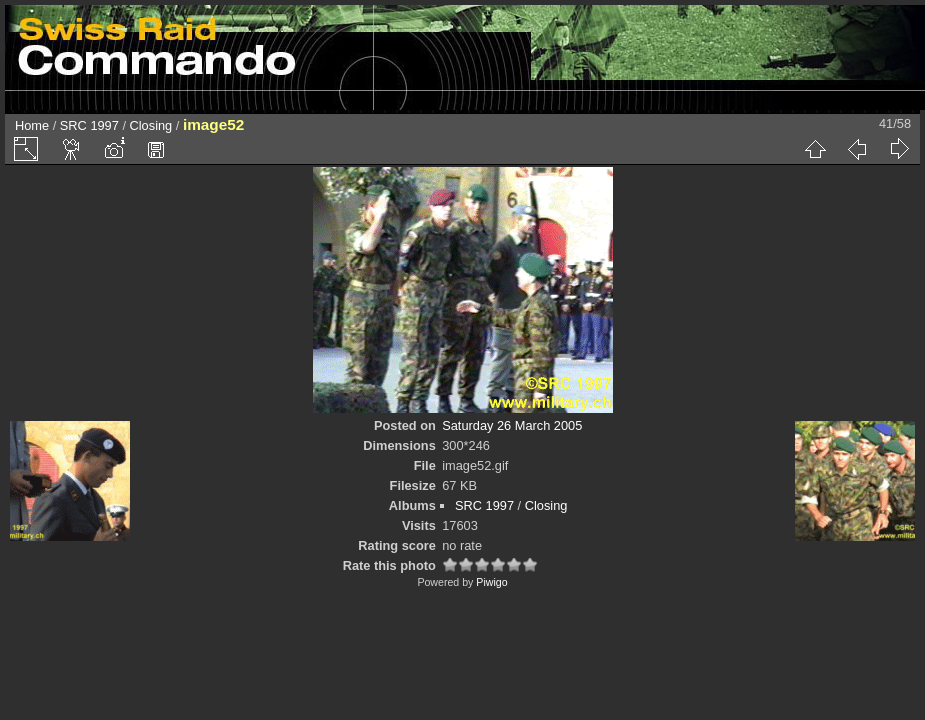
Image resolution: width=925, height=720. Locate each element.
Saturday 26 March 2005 (512, 425)
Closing (151, 125)
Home (32, 125)
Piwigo (491, 582)
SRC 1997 (89, 125)
